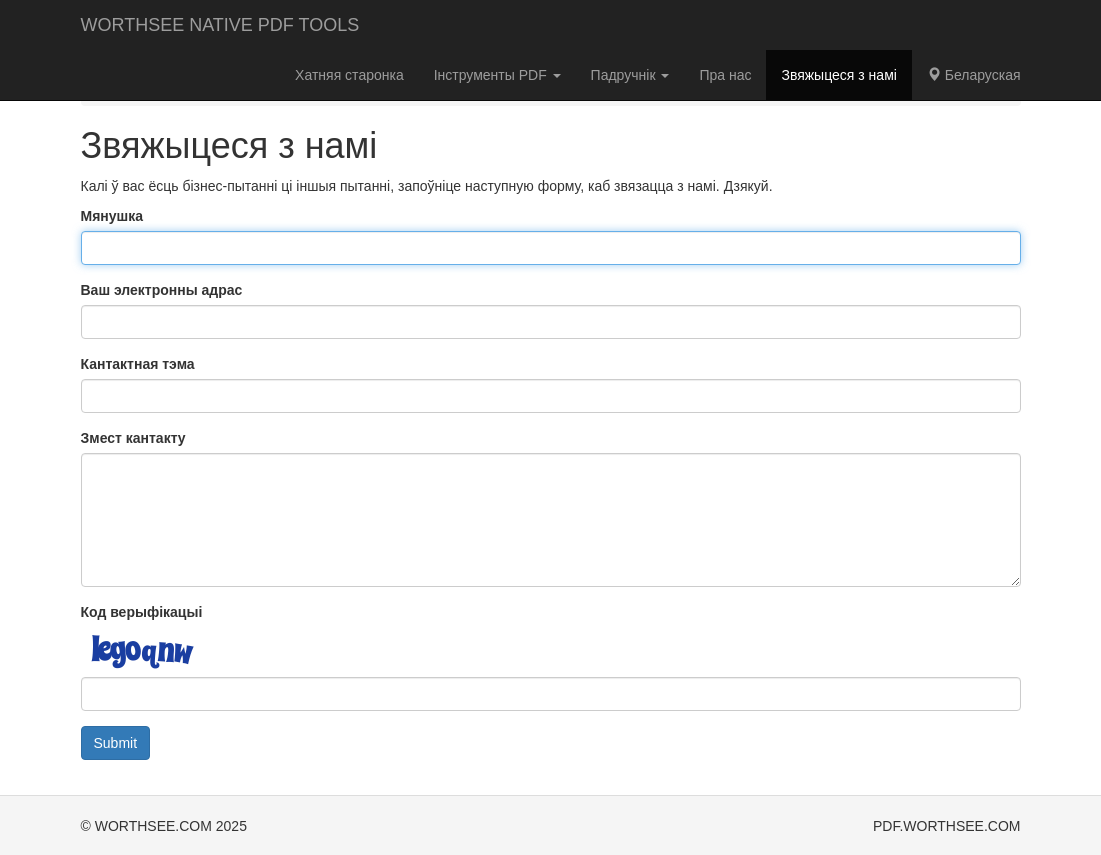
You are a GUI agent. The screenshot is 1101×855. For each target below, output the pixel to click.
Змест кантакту (133, 438)
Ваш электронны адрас (162, 290)
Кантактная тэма (138, 364)
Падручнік (630, 75)
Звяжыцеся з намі (838, 75)
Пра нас (725, 75)
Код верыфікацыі (142, 612)
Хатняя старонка (349, 75)
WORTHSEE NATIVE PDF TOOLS (220, 25)
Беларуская (974, 75)
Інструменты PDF (497, 75)
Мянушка (112, 216)
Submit (116, 743)
